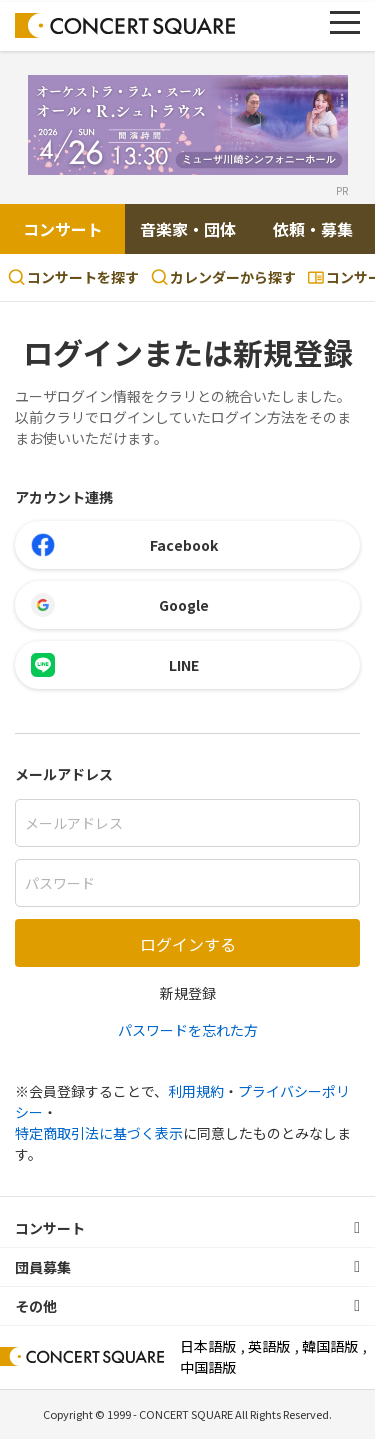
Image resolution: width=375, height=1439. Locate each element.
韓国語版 (330, 1346)
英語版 (269, 1346)
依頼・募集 (313, 229)
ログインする (188, 944)
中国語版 (208, 1367)
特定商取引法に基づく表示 (99, 1133)
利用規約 (196, 1091)
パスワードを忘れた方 (188, 1030)
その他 (36, 1306)
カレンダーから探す (223, 277)
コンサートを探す (73, 277)
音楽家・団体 (188, 229)
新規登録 (188, 993)
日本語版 (208, 1346)
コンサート (63, 229)
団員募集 (43, 1267)
